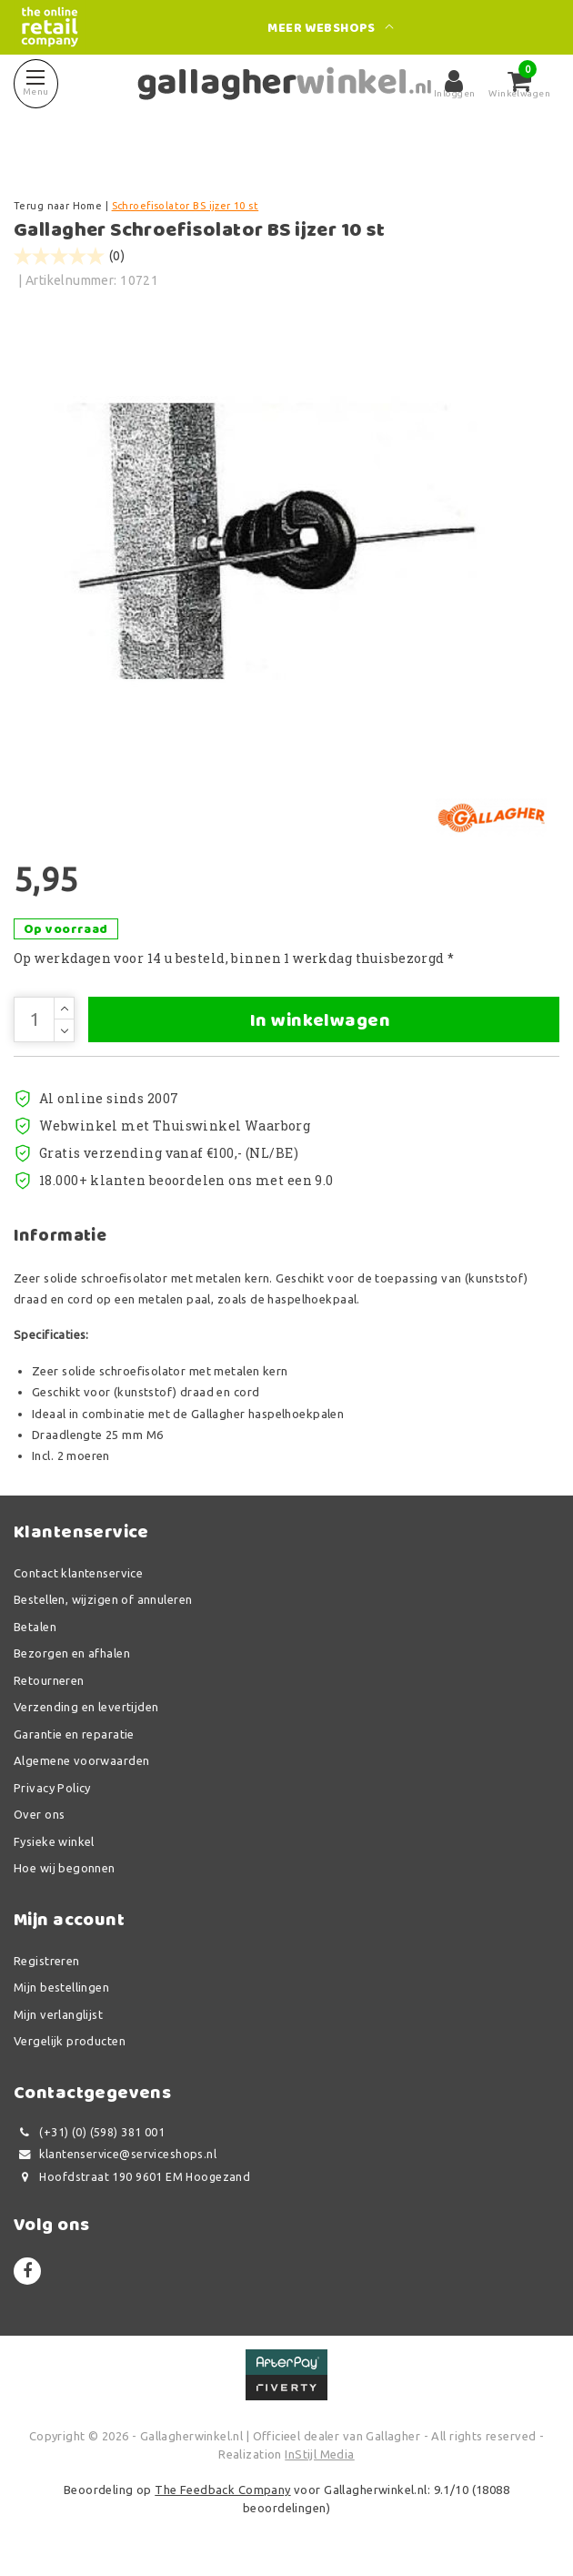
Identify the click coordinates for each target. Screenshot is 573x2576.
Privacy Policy (52, 1787)
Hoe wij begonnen (65, 1867)
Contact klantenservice (78, 1573)
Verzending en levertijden (86, 1706)
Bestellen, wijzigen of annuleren (103, 1599)
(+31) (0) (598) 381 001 (89, 2132)
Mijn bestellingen (61, 1987)
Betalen (35, 1626)
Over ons (39, 1814)
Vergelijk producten (70, 2040)
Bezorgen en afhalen (72, 1653)
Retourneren (49, 1680)
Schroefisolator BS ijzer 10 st (185, 205)
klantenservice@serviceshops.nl (115, 2154)
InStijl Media (319, 2454)
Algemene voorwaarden (81, 1760)
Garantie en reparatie (74, 1734)
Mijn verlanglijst (58, 2014)
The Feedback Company (222, 2489)
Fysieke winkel (54, 1841)
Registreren (47, 1960)
